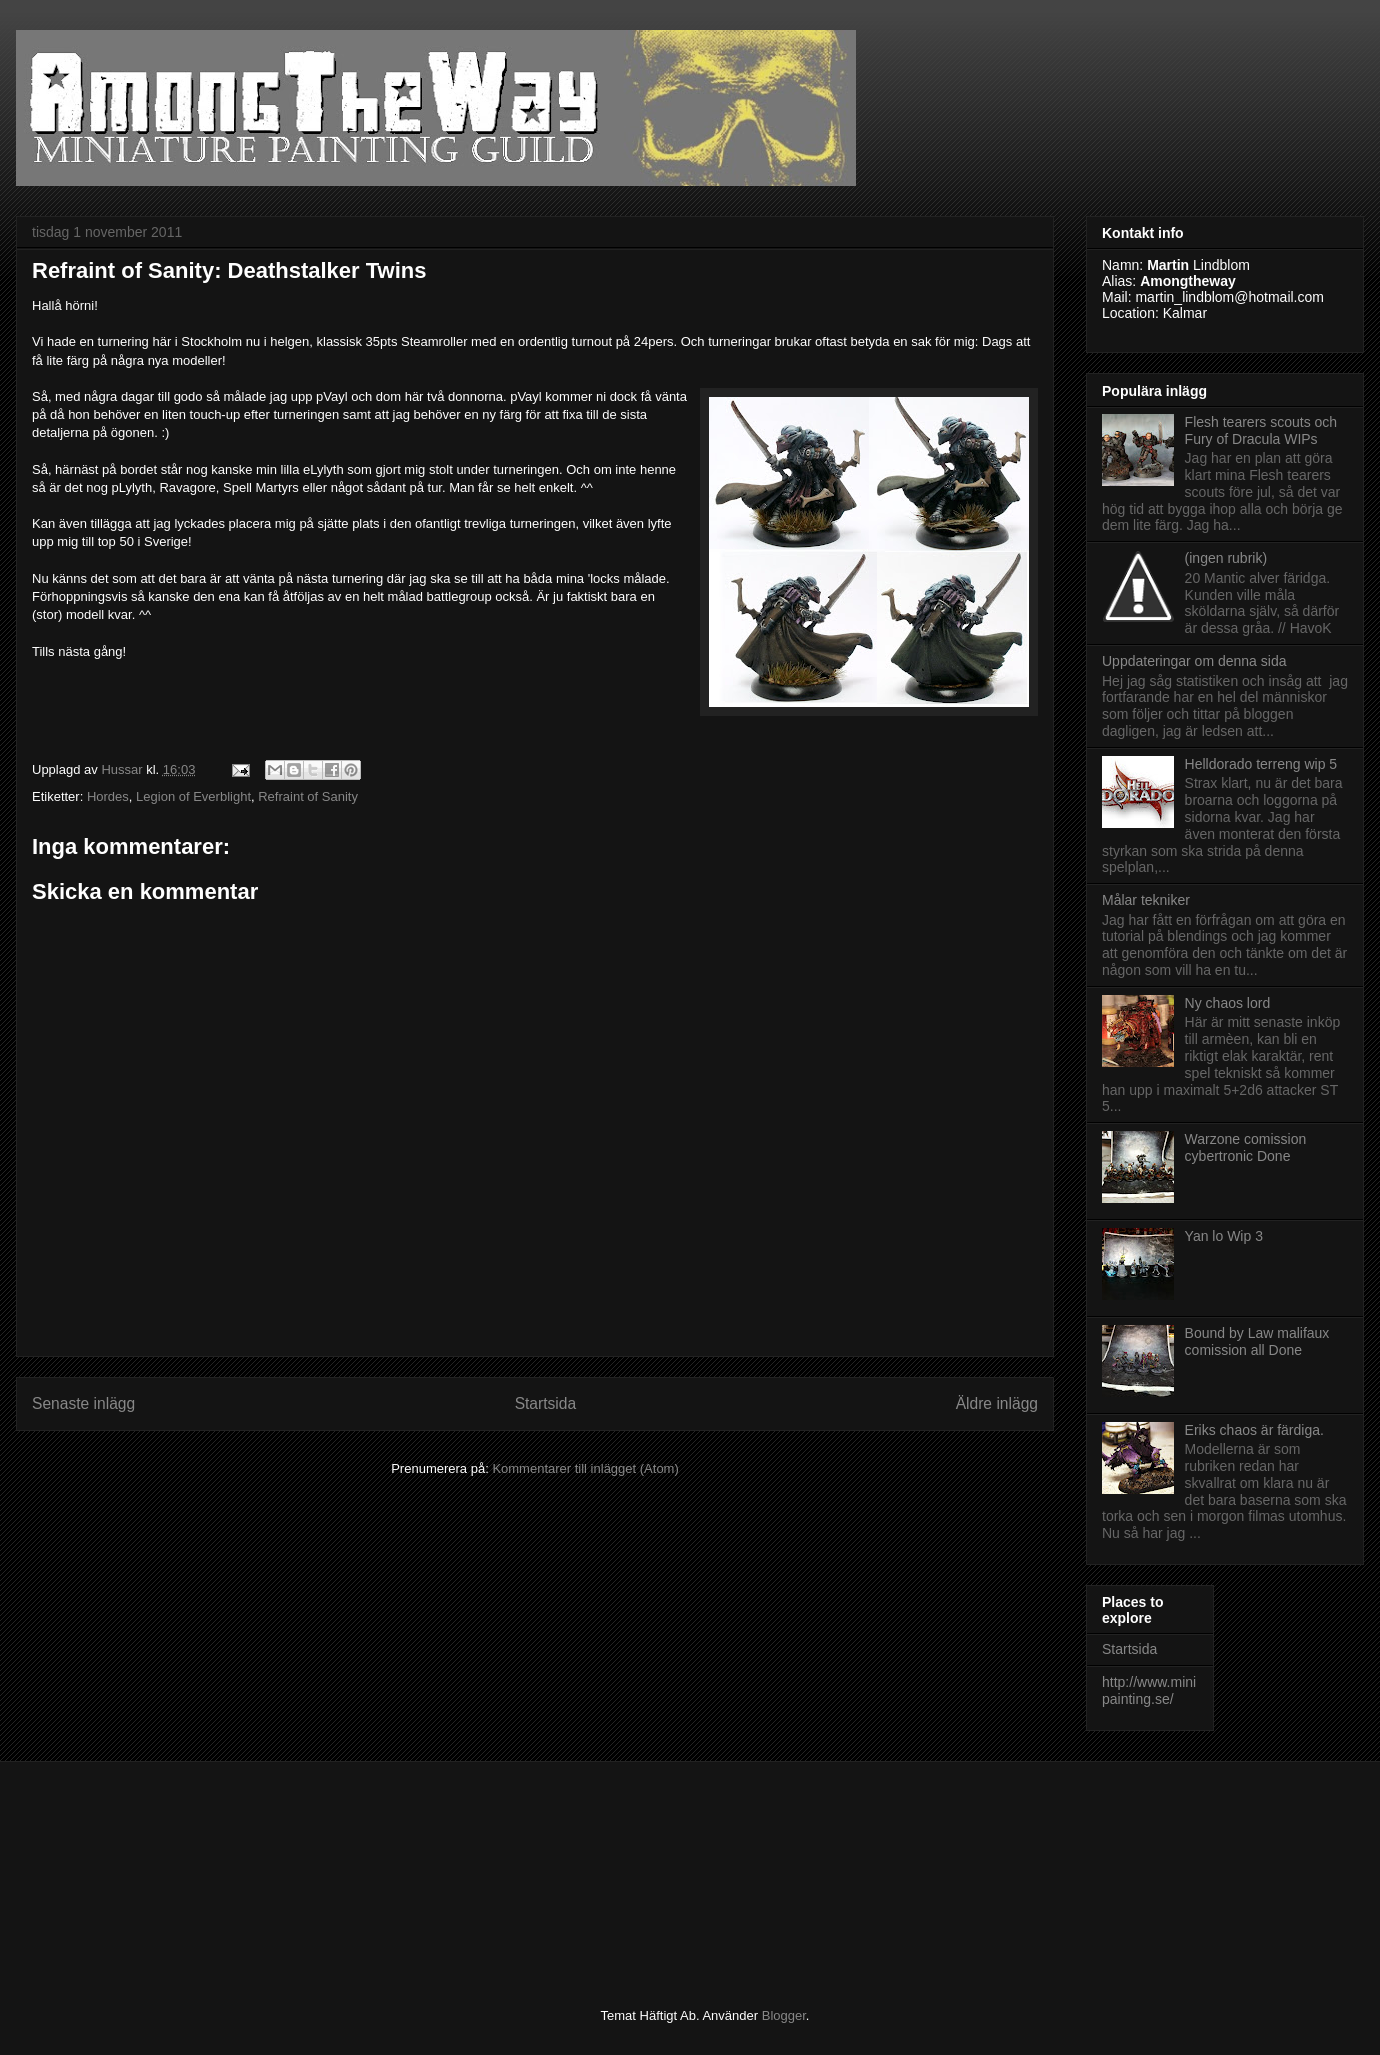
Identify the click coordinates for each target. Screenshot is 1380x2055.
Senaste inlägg (83, 1403)
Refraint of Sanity (308, 796)
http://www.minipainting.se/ (1149, 1690)
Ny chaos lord (1228, 1003)
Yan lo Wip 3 (1224, 1236)
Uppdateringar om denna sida (1194, 661)
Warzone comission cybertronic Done (1246, 1147)
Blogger (784, 2015)
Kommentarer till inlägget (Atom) (585, 1468)
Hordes (108, 796)
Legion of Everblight (193, 796)
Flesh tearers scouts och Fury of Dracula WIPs (1261, 430)
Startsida (546, 1403)
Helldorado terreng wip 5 (1261, 764)
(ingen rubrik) (1226, 558)
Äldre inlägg (997, 1403)
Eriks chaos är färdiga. (1254, 1430)
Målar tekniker (1146, 900)
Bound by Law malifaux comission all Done (1257, 1341)
